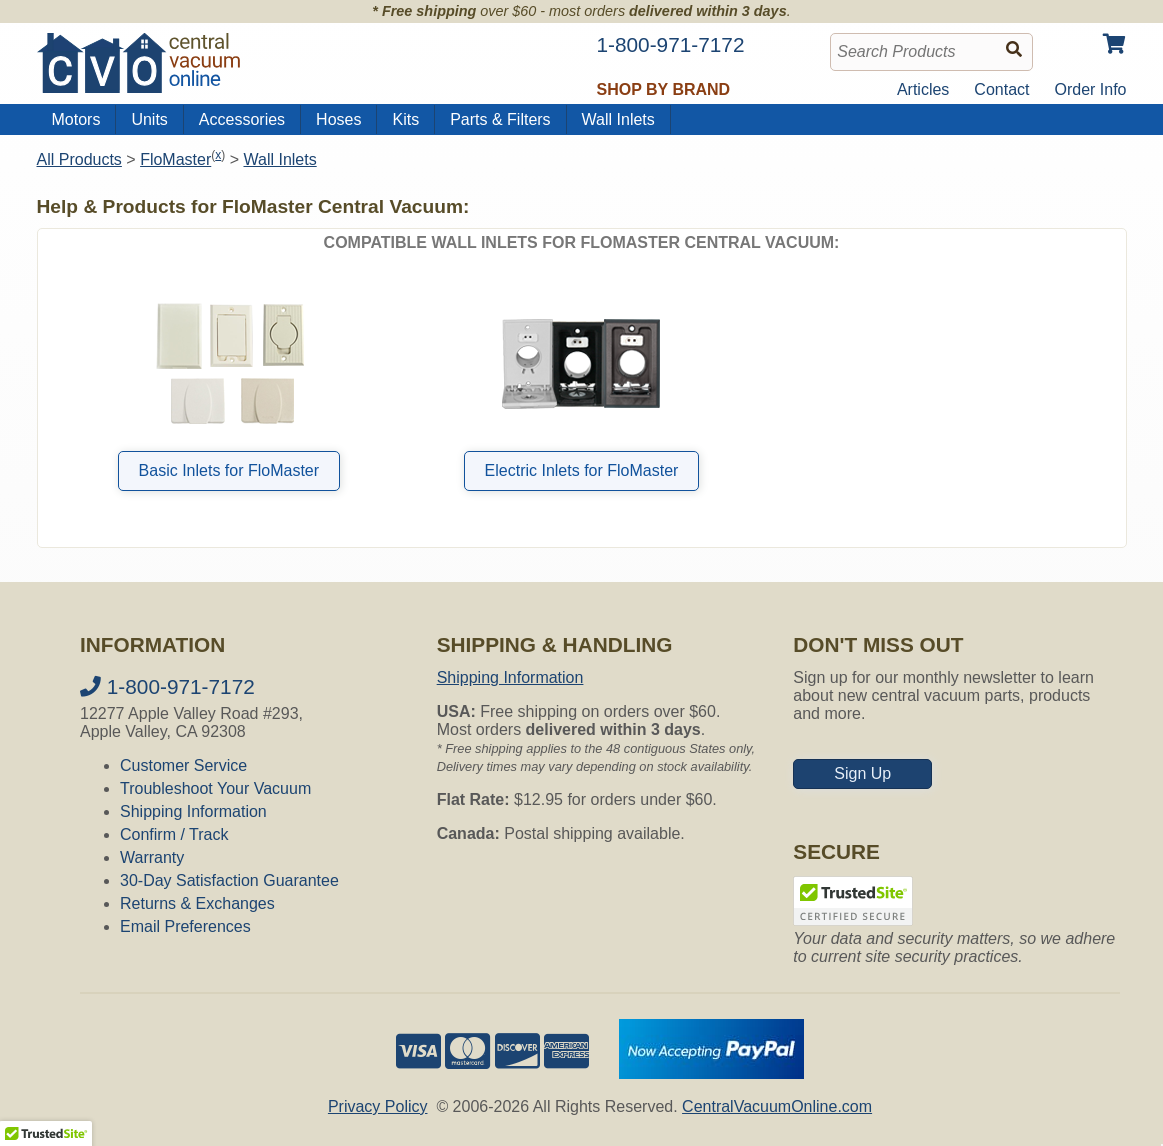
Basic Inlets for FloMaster (229, 470)
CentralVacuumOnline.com (777, 1106)
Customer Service (183, 765)
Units (149, 119)
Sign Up (862, 773)
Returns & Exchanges (197, 903)
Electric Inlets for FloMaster (582, 470)
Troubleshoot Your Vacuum (215, 788)
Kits (405, 119)
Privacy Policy (378, 1106)
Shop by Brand (664, 89)
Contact (1001, 89)
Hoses (338, 119)
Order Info (1090, 89)
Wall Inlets (618, 119)
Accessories (242, 119)
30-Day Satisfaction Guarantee (229, 880)
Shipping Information (193, 811)
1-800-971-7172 (167, 686)
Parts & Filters (500, 119)
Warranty (152, 857)
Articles (923, 89)
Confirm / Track (174, 834)
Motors (76, 119)
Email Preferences (185, 926)
